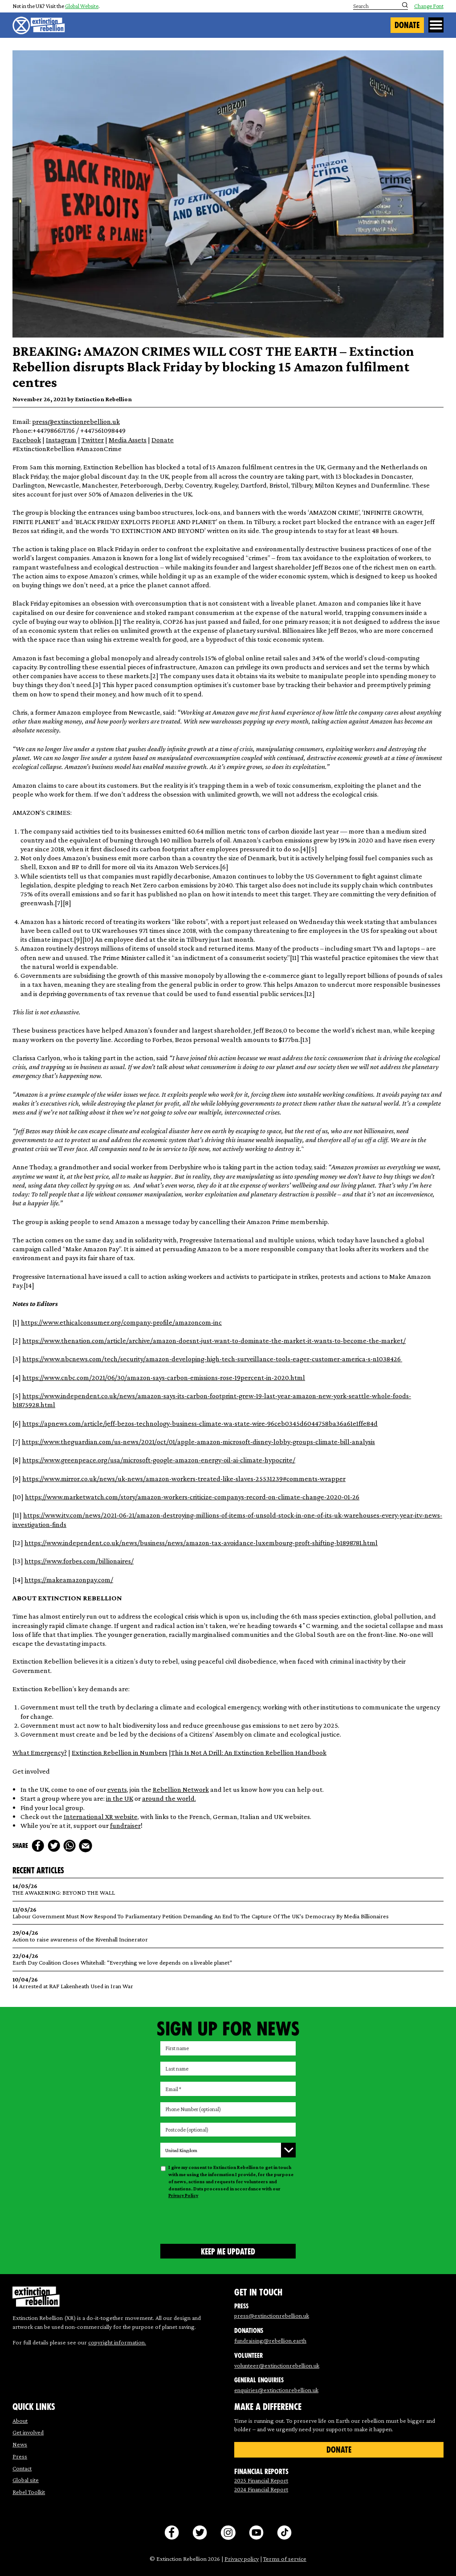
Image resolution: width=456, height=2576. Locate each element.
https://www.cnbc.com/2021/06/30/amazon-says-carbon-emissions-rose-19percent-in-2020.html (163, 1377)
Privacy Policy (183, 2195)
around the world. (169, 1798)
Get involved (28, 2432)
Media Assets (128, 439)
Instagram (61, 439)
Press (19, 2456)
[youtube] (256, 2532)
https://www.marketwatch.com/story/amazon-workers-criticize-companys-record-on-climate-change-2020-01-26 (192, 1497)
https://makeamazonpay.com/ (68, 1579)
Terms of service (284, 2558)
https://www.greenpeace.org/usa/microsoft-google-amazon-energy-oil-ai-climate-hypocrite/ (158, 1460)
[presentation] (228, 2220)
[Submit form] (228, 2251)
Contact (22, 2468)
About (20, 2420)
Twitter (92, 439)
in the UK (119, 1798)
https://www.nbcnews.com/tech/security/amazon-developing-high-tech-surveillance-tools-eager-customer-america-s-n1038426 (211, 1359)
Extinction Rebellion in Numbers (119, 1752)
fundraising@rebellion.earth (270, 2340)
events (117, 1789)
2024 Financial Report (261, 2489)
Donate (407, 25)
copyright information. (117, 2342)
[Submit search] (405, 5)
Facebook (26, 439)
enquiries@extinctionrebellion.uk (276, 2389)
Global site (25, 2479)
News (19, 2444)
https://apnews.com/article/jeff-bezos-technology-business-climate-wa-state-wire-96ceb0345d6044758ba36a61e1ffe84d (200, 1423)
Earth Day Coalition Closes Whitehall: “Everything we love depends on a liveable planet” (228, 1959)
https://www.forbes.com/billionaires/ (79, 1561)
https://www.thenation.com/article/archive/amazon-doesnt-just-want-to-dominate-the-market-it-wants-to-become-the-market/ (214, 1340)
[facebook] (38, 1845)
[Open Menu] (436, 25)
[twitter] (54, 1845)
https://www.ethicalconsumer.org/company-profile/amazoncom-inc (121, 1322)
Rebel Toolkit (28, 2491)
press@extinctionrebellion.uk (76, 421)
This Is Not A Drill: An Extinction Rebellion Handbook (248, 1752)
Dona (159, 439)
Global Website (81, 6)
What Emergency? (39, 1752)
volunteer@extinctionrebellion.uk (276, 2365)
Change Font (429, 6)
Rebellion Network (181, 1789)
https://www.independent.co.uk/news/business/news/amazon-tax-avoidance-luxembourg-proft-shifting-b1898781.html (201, 1542)
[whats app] (69, 1845)
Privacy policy (241, 2558)
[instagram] (228, 2532)
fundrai (121, 1825)
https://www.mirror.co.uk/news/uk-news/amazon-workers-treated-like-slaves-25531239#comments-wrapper (184, 1478)
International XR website (101, 1816)
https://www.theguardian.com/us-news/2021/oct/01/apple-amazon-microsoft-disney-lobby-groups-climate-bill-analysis (198, 1441)
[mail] (85, 1845)
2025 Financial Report (261, 2480)
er (137, 1825)
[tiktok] (284, 2532)
